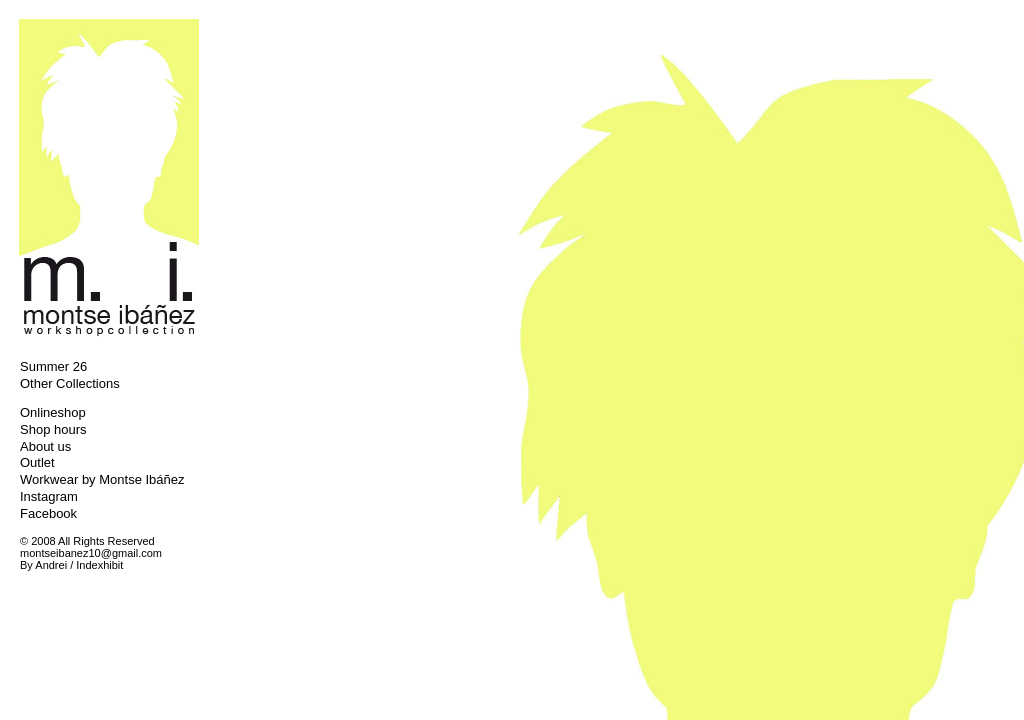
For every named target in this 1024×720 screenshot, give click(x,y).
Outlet (37, 462)
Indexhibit (99, 565)
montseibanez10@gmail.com (91, 553)
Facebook (48, 513)
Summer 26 (53, 366)
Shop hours (53, 429)
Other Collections (70, 383)
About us (45, 446)
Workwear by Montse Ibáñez (102, 479)
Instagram (49, 496)
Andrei (51, 565)
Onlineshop (53, 412)
